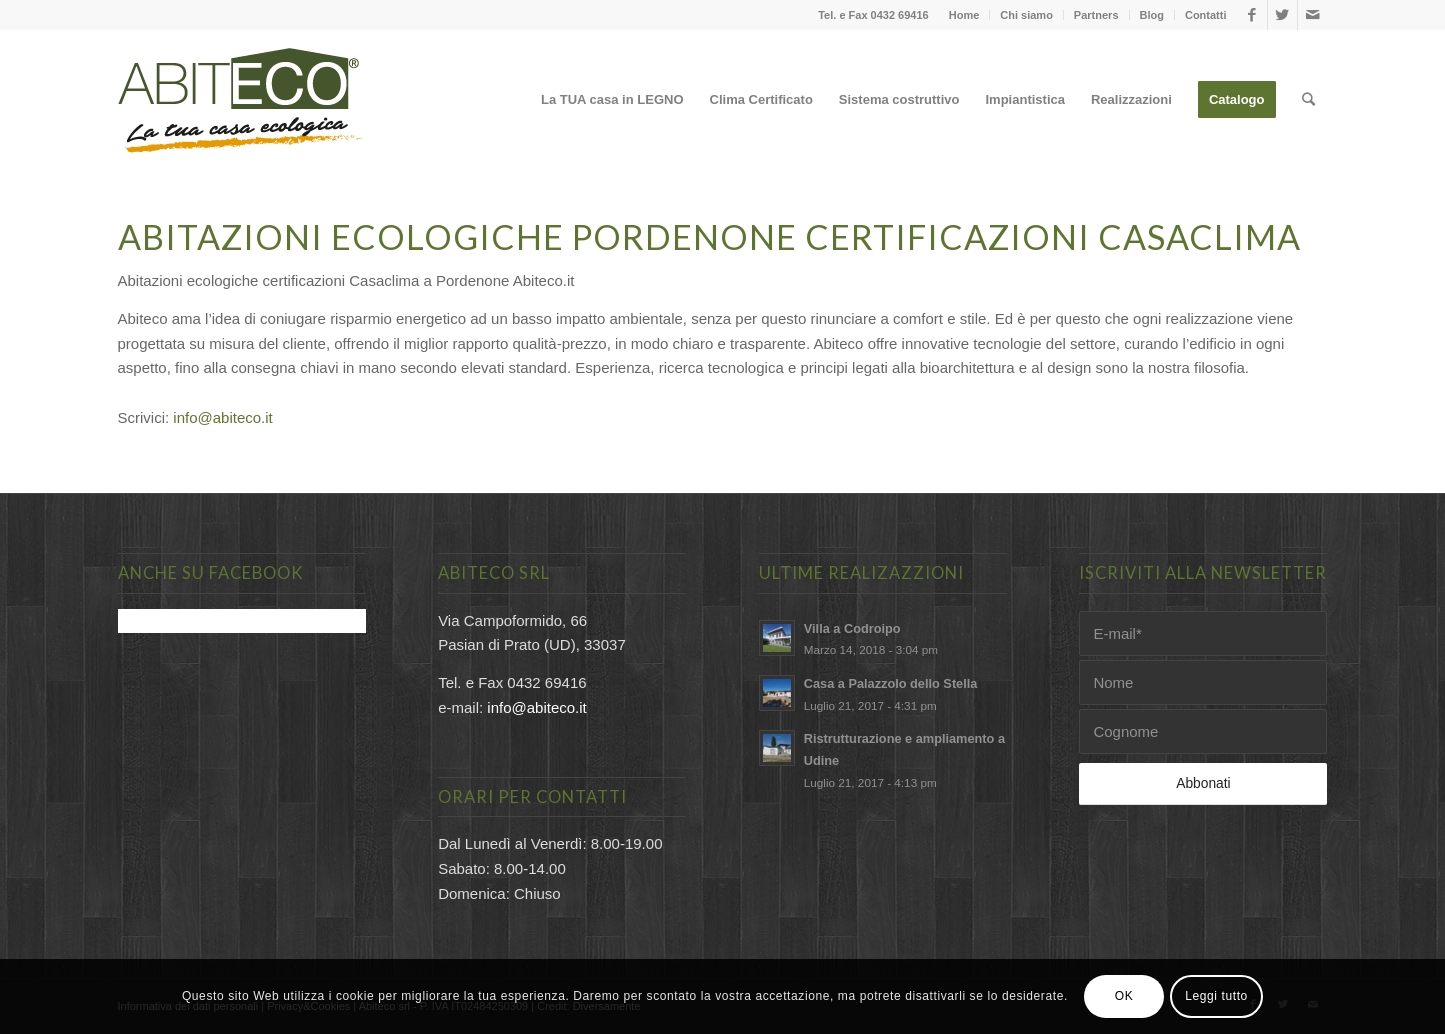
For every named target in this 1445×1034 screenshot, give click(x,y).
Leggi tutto (1216, 996)
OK (1124, 996)
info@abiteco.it (222, 417)
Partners (1096, 15)
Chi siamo (1026, 15)
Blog (1152, 15)
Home (964, 15)
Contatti (1206, 15)
